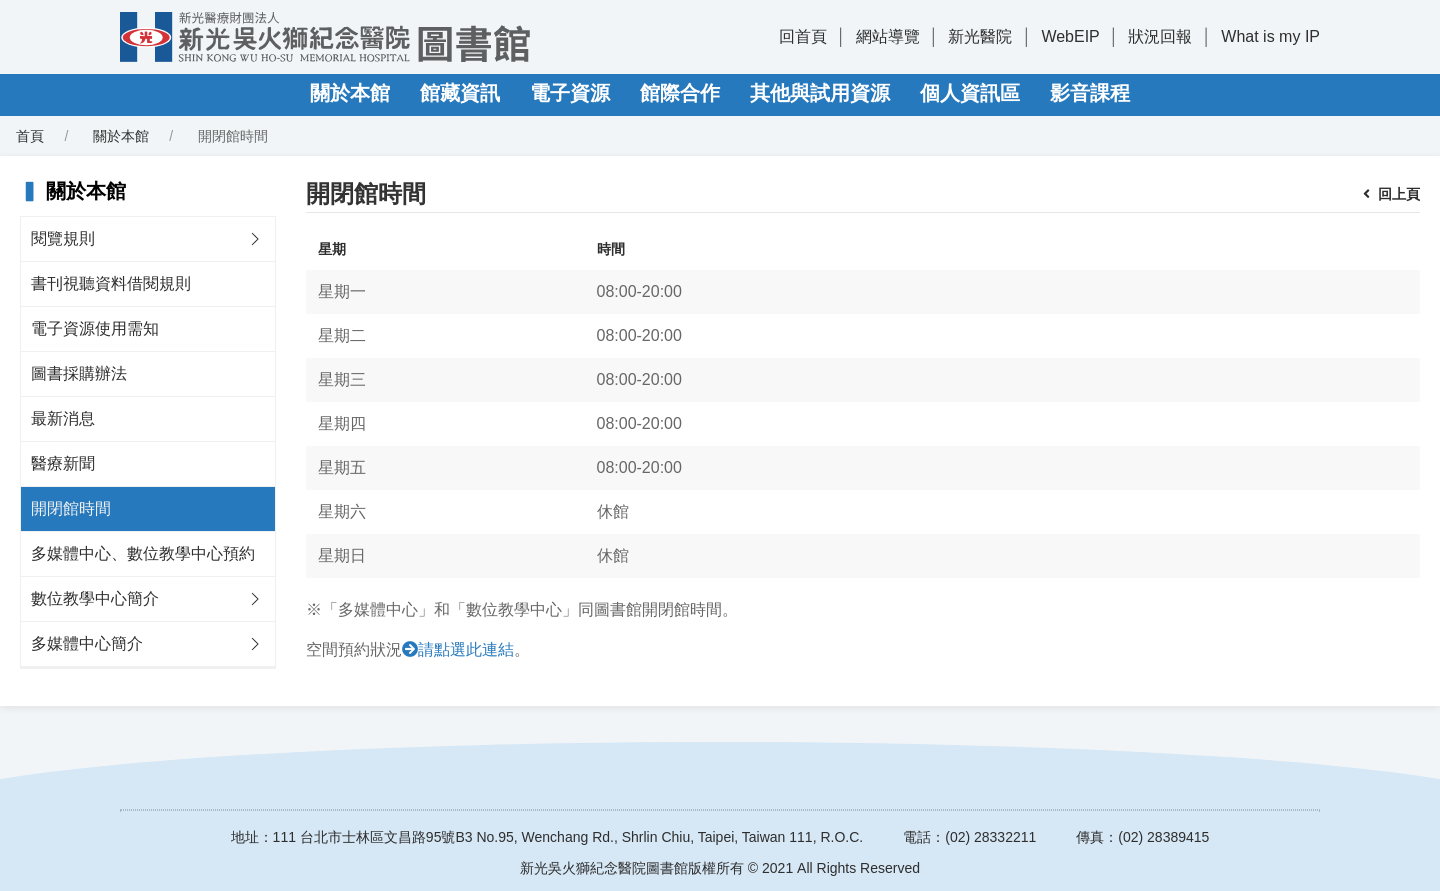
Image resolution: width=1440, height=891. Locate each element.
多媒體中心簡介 (87, 643)
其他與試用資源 (820, 93)
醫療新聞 (63, 463)
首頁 (30, 136)
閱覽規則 (63, 238)
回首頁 (803, 36)
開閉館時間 (71, 508)
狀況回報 (1160, 36)
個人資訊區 (970, 93)
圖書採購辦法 (79, 373)
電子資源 (570, 93)
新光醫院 (980, 36)
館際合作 (680, 93)
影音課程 (1090, 93)
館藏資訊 (460, 93)
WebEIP (1070, 36)
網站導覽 (888, 36)
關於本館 (350, 93)
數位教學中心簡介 (95, 598)
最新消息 (63, 418)
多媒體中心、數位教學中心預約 (143, 553)
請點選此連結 (466, 649)
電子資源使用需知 (95, 328)
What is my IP (1270, 36)
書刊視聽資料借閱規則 (111, 283)
